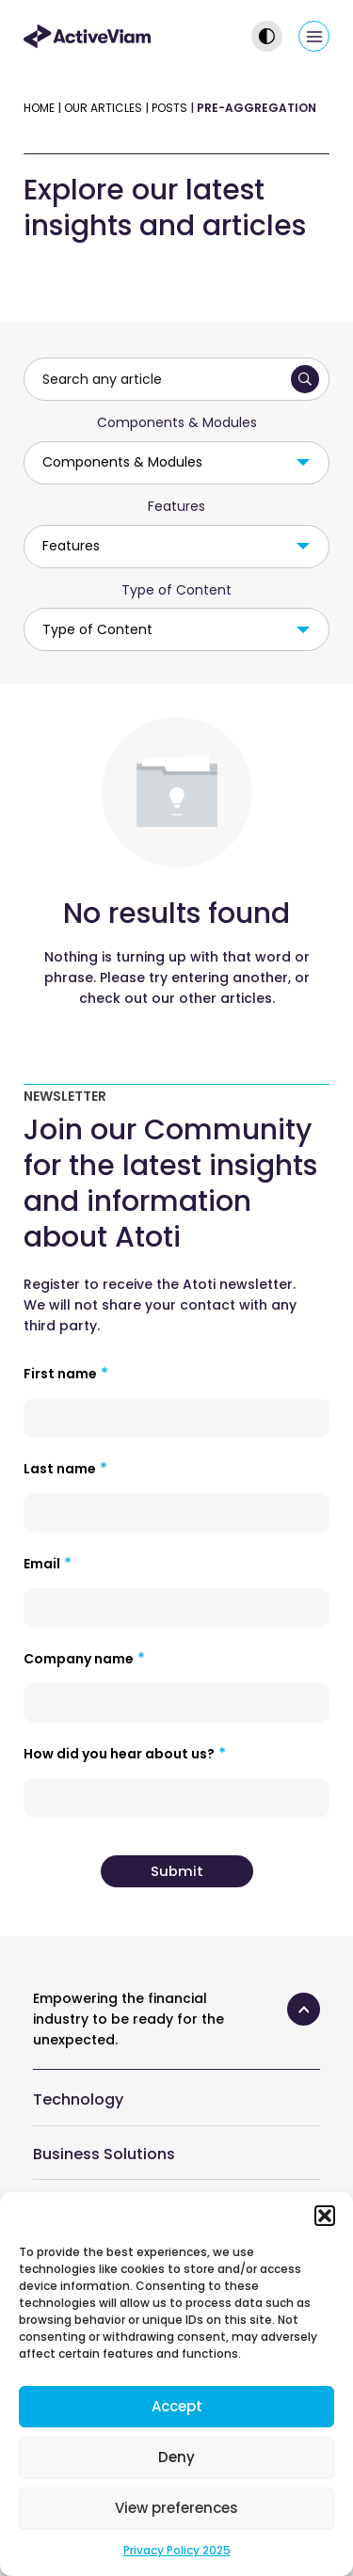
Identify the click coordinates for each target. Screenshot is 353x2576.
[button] (324, 2215)
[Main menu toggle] (313, 36)
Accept (177, 2406)
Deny (176, 2457)
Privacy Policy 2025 (177, 2550)
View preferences (176, 2508)
